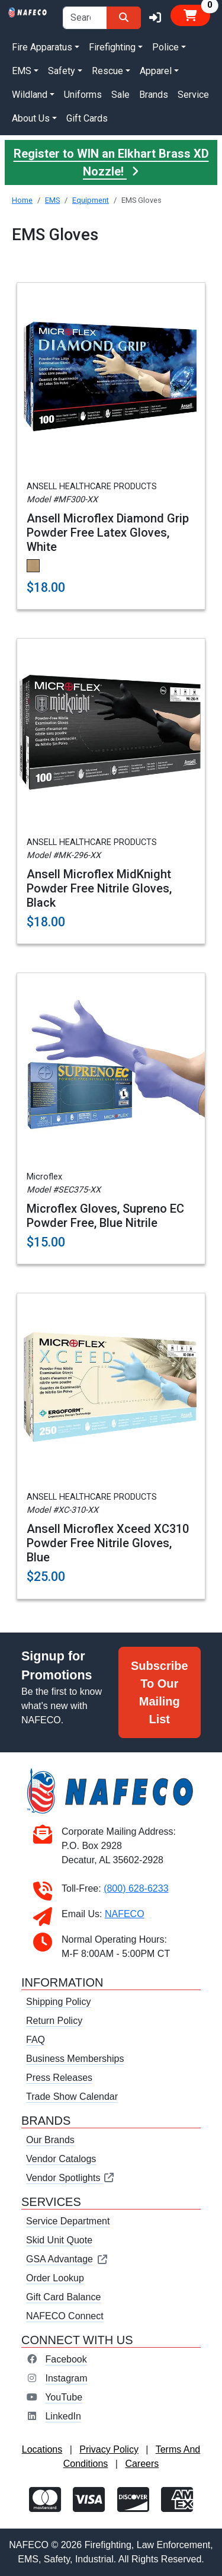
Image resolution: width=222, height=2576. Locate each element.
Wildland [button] (29, 94)
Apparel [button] (156, 70)
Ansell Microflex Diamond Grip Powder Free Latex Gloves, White (108, 532)
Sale (120, 94)
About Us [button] (31, 118)
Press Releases (59, 2078)
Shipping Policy (58, 2002)
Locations (42, 2449)
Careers (142, 2464)
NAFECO (124, 1914)
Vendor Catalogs (61, 2159)
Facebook (65, 2359)
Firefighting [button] (112, 47)
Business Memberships (75, 2059)
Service (193, 94)
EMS (52, 200)
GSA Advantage (67, 2259)
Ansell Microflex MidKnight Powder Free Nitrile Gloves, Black (99, 888)
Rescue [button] (107, 70)
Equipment (90, 200)
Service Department (68, 2221)
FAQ (35, 2040)
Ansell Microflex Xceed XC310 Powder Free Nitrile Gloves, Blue (108, 1543)
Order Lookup (55, 2278)
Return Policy (54, 2021)
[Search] (124, 18)
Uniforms (83, 94)
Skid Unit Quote (59, 2240)
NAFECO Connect (65, 2316)
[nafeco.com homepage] (28, 11)
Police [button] (165, 47)
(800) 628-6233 (136, 1888)
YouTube (63, 2397)
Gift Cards (87, 118)
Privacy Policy (109, 2449)
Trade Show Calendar (72, 2097)
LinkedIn (63, 2416)
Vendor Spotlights (70, 2178)
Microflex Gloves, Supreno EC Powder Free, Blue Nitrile (105, 1215)
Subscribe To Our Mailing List (159, 1692)
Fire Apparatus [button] (42, 47)
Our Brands (50, 2140)
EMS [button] (21, 70)
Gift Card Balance (63, 2297)
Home (22, 200)
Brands (153, 94)
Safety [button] (61, 70)
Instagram (66, 2378)
